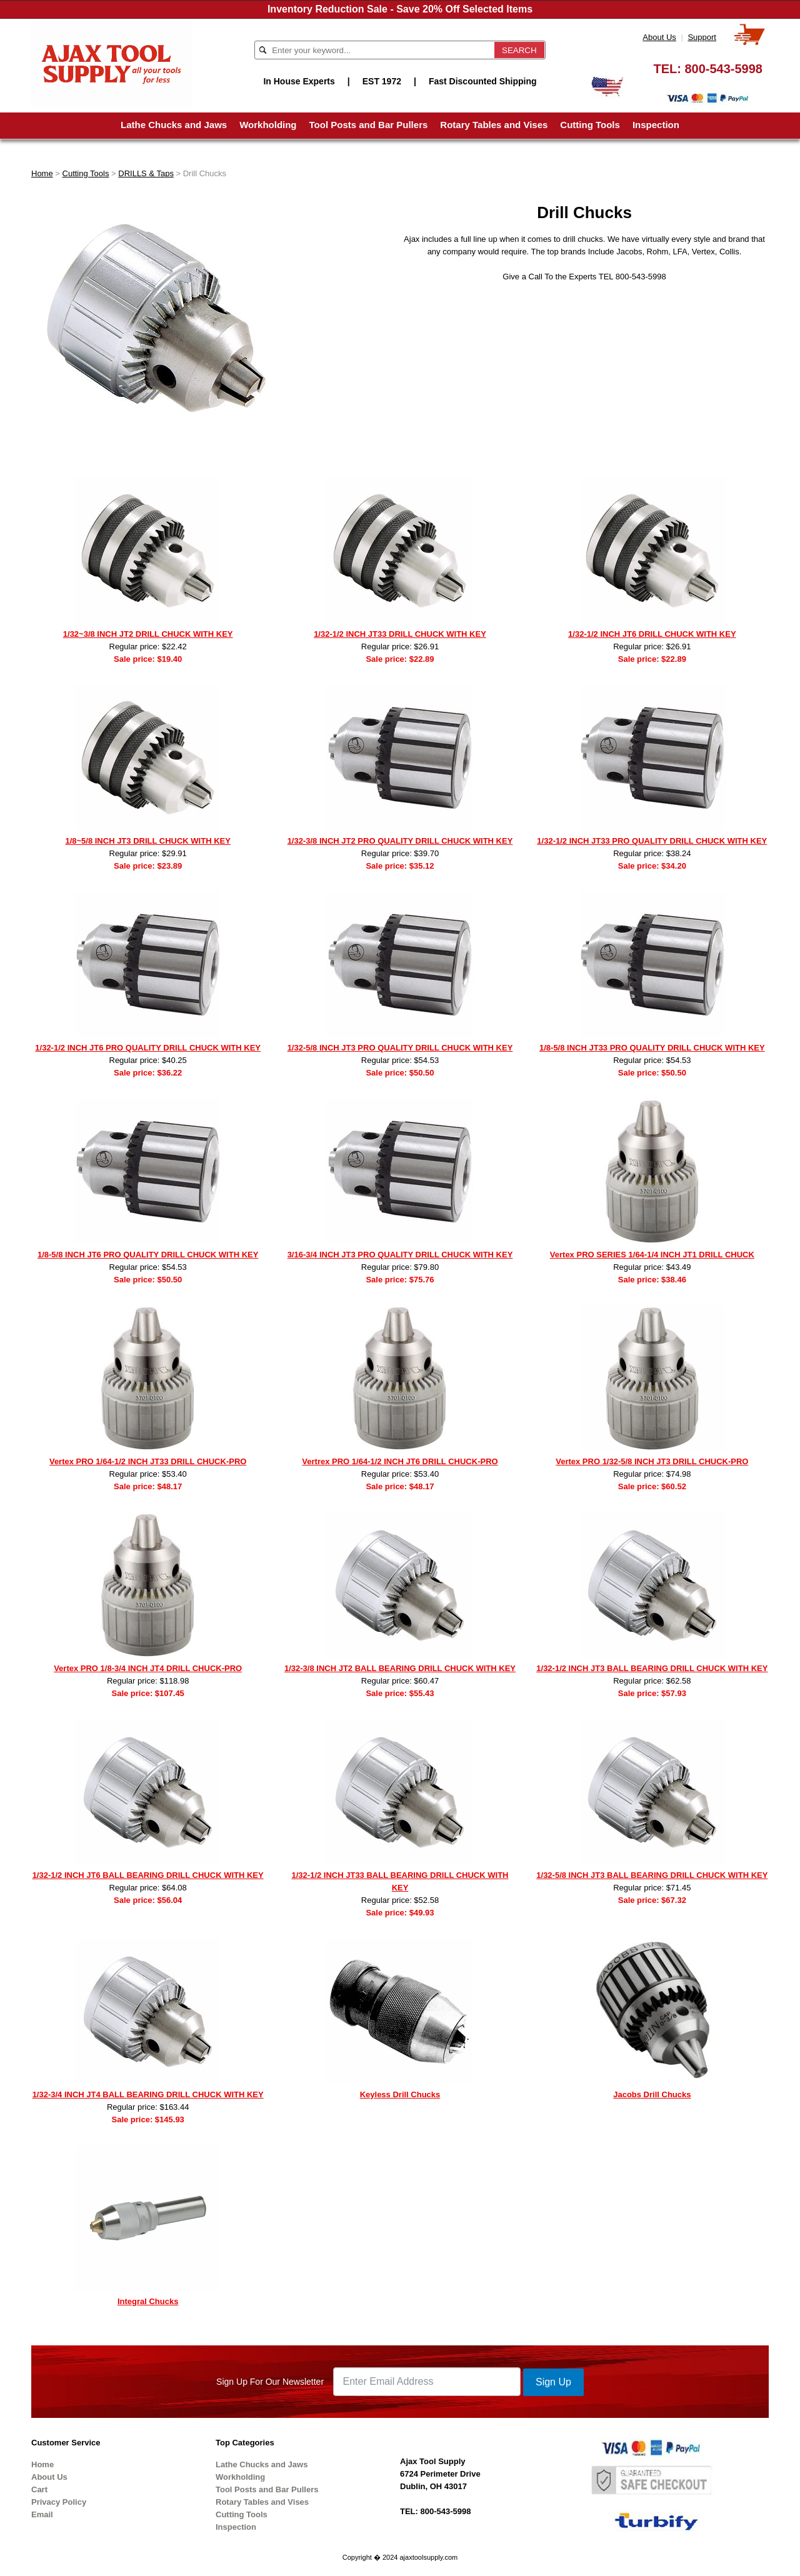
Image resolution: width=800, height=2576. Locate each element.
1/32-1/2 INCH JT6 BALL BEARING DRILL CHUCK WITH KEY (148, 1875)
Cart (39, 2489)
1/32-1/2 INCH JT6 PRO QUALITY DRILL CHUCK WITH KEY (148, 1047)
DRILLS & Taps (146, 173)
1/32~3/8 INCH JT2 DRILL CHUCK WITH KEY (148, 634)
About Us (659, 37)
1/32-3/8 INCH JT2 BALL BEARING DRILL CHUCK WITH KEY (400, 1668)
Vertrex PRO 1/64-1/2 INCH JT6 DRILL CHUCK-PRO (400, 1461)
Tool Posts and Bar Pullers (368, 124)
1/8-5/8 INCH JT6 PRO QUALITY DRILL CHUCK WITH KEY (148, 1254)
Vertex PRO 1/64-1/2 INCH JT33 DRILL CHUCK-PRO (147, 1461)
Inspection (655, 124)
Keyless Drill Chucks (400, 2094)
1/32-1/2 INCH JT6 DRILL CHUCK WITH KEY (652, 634)
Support (702, 37)
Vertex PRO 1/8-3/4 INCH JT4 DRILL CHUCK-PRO (148, 1668)
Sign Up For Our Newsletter (270, 2381)
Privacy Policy (58, 2502)
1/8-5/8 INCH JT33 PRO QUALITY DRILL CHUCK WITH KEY (652, 1047)
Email (42, 2514)
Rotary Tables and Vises (494, 124)
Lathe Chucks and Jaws (174, 124)
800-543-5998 (723, 69)
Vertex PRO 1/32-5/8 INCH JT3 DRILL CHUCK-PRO (652, 1461)
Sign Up (553, 2382)
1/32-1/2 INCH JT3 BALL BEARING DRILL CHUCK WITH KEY (652, 1668)
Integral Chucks (148, 2301)
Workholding (267, 124)
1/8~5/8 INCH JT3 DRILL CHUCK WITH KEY (148, 841)
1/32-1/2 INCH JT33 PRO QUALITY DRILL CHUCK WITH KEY (652, 841)
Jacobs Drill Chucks (652, 2094)
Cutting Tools (590, 124)
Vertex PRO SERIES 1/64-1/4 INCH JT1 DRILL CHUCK (652, 1254)
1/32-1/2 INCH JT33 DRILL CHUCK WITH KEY (400, 634)
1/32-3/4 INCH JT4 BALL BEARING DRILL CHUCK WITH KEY (148, 2094)
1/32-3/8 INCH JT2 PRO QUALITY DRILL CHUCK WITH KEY (400, 841)
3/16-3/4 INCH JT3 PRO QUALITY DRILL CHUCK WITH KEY (400, 1254)
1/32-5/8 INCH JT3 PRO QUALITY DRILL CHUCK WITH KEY (400, 1047)
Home (42, 173)
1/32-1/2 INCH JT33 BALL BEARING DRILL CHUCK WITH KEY (400, 1881)
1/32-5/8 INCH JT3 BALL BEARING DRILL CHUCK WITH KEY (652, 1875)
